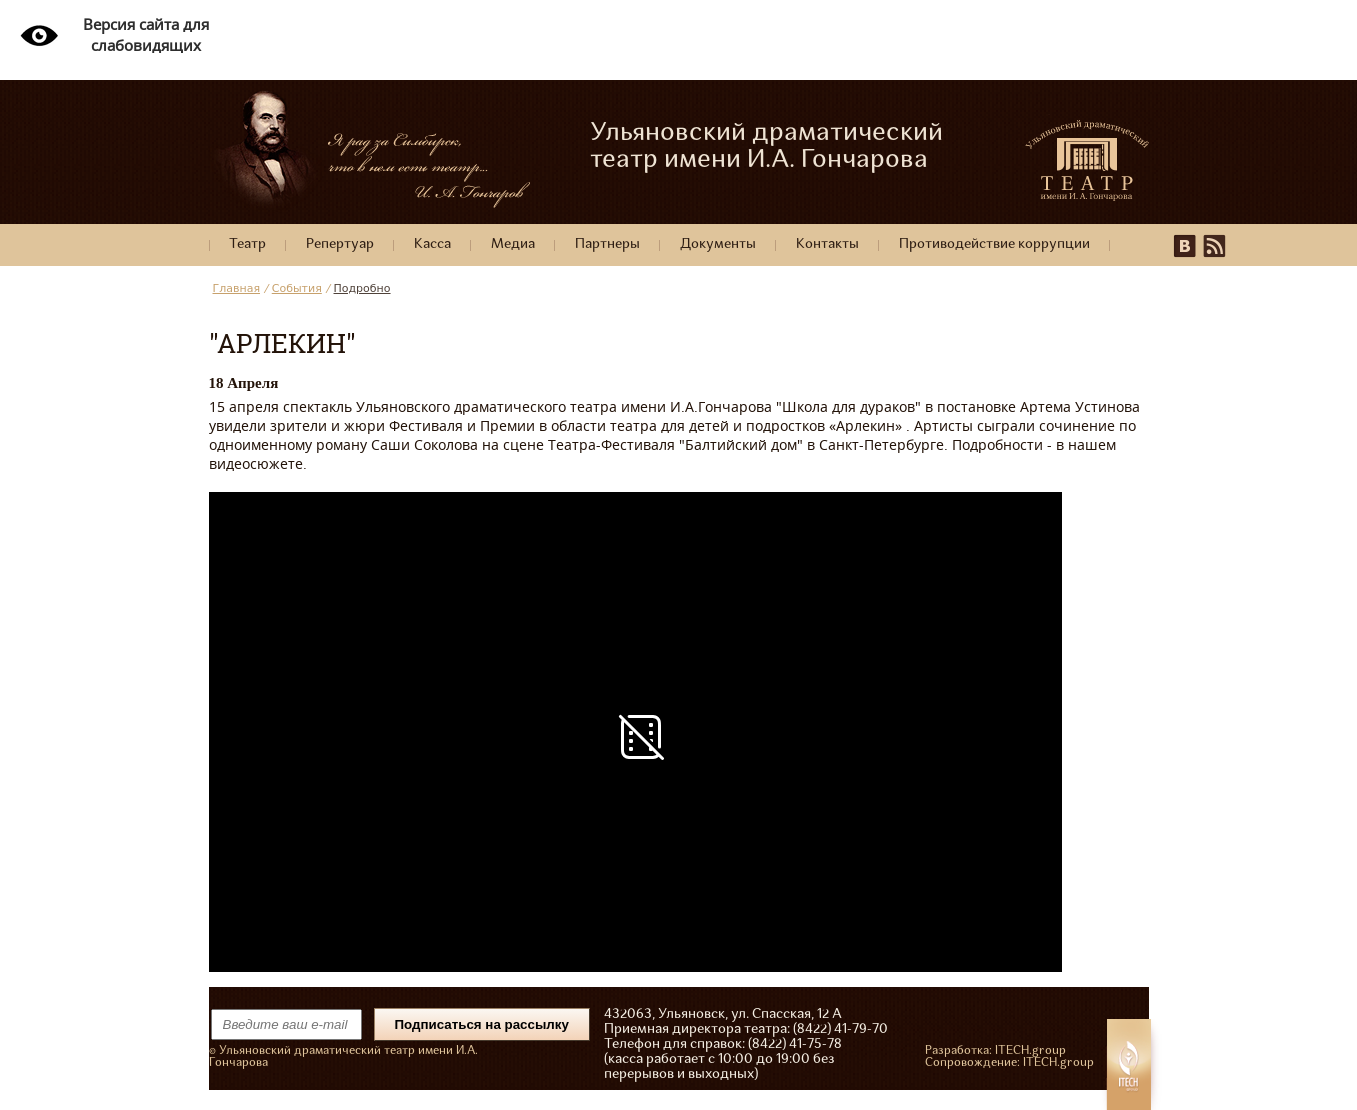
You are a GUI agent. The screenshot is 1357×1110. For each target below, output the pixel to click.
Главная (237, 288)
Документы (718, 244)
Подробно (362, 288)
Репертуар (340, 244)
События (297, 288)
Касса (432, 244)
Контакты (827, 244)
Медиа (513, 244)
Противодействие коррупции (994, 244)
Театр (247, 244)
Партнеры (607, 244)
